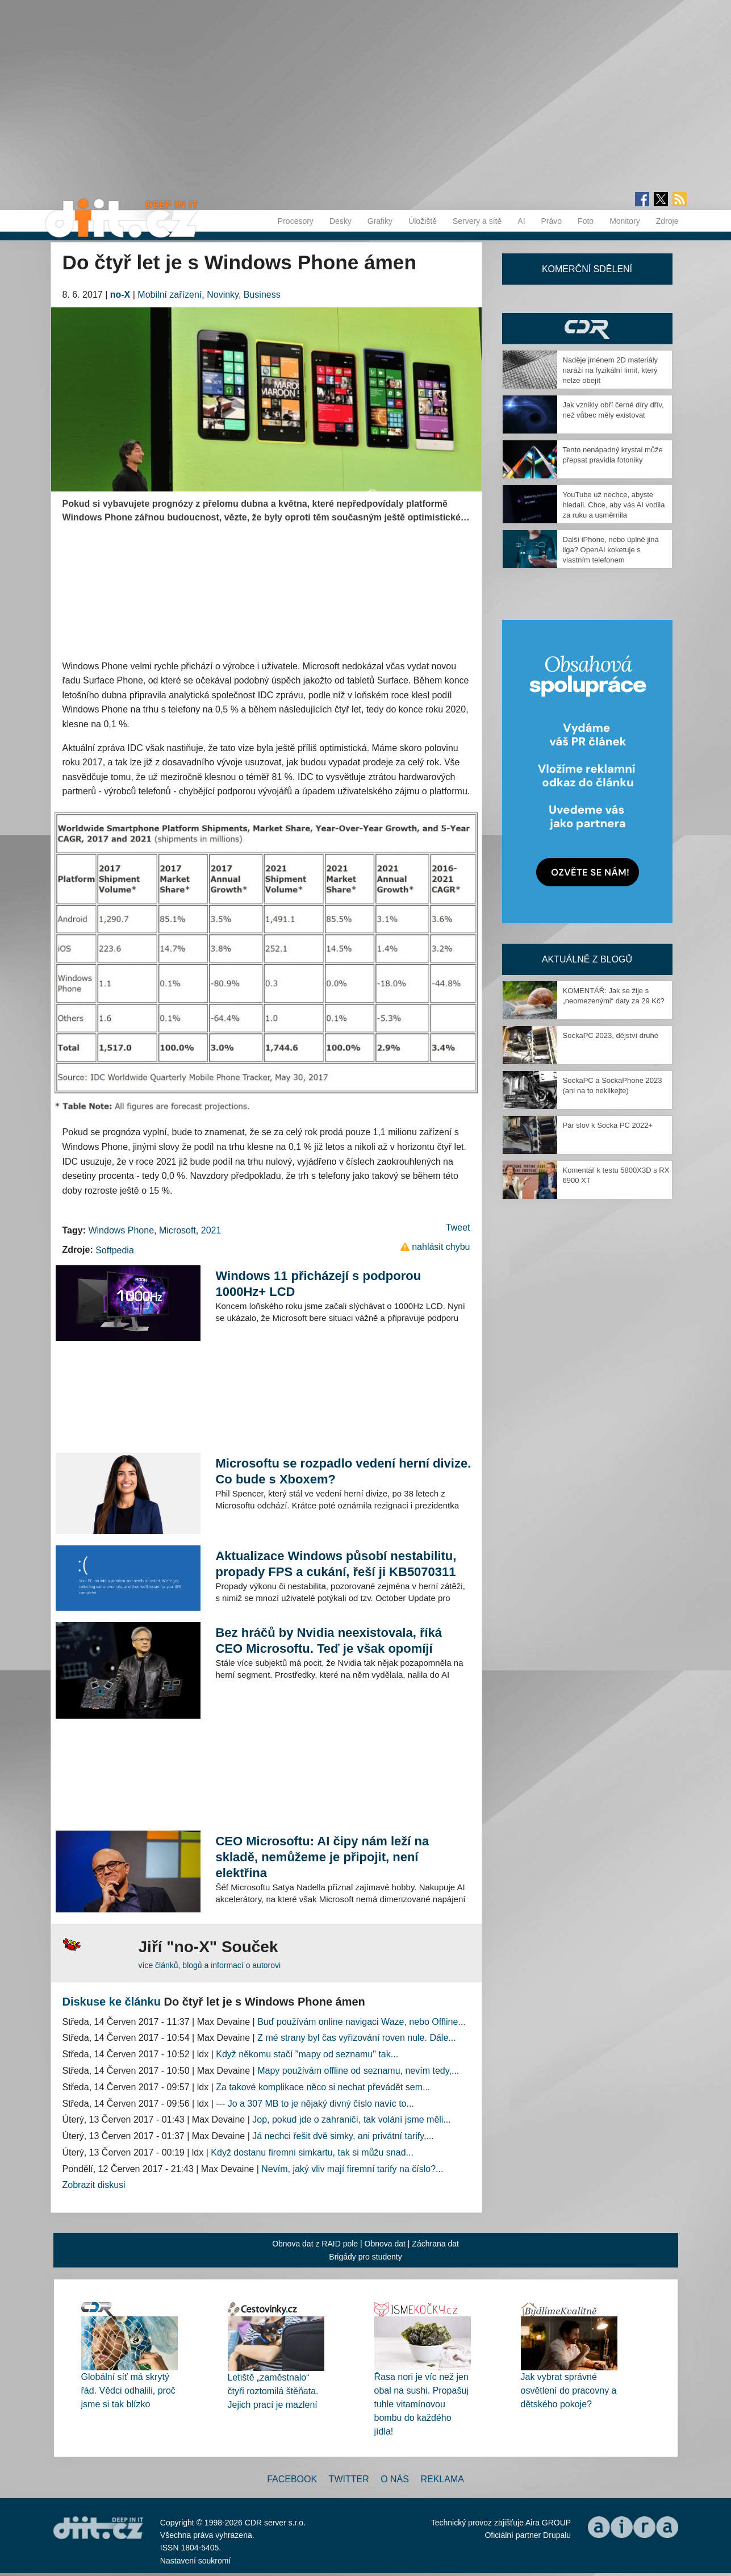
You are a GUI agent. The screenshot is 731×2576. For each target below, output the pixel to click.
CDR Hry (587, 328)
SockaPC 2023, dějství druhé (610, 1035)
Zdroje (667, 221)
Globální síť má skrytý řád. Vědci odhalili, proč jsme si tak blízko (128, 2390)
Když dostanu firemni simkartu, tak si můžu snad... (312, 2152)
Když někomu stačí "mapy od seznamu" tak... (307, 2054)
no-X (120, 294)
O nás (395, 2479)
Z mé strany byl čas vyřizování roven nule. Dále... (356, 2038)
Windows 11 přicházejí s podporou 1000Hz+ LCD (318, 1284)
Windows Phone (121, 1230)
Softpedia (114, 1250)
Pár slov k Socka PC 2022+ (608, 1125)
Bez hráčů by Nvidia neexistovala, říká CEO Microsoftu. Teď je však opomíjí (328, 1640)
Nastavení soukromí (195, 2560)
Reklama (441, 2479)
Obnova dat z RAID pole (315, 2243)
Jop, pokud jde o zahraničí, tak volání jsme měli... (351, 2119)
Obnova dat (385, 2243)
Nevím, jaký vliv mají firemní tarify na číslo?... (352, 2169)
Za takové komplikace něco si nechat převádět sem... (323, 2087)
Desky (340, 221)
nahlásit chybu (441, 1247)
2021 (211, 1230)
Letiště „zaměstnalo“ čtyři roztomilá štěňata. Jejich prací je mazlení (273, 2391)
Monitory (624, 221)
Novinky (223, 294)
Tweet (458, 1227)
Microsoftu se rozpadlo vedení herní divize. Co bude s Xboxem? (343, 1471)
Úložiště (422, 221)
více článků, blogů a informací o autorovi (210, 1965)
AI (521, 221)
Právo (551, 221)
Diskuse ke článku (111, 2001)
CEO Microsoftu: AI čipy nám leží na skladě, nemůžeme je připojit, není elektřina (322, 1857)
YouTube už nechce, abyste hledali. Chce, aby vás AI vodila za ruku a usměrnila (614, 504)
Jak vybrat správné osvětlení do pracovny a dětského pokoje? (569, 2390)
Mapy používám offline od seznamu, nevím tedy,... (358, 2070)
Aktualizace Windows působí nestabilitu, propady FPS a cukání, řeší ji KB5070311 (335, 1564)
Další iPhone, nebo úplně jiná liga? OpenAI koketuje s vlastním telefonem (611, 549)
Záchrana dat (435, 2243)
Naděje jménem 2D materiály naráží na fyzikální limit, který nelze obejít (610, 370)
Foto (586, 221)
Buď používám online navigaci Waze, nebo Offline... (361, 2022)
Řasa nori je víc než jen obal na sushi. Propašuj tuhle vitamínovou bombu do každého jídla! (421, 2404)
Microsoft (177, 1230)
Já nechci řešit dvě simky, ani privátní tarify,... (343, 2136)
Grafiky (379, 221)
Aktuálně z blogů (587, 959)
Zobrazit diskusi (94, 2185)
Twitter (349, 2479)
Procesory (296, 221)
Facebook (292, 2479)
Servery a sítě (477, 221)
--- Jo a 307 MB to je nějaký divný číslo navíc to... (315, 2103)
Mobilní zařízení (169, 294)
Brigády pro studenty (365, 2256)
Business (262, 294)
